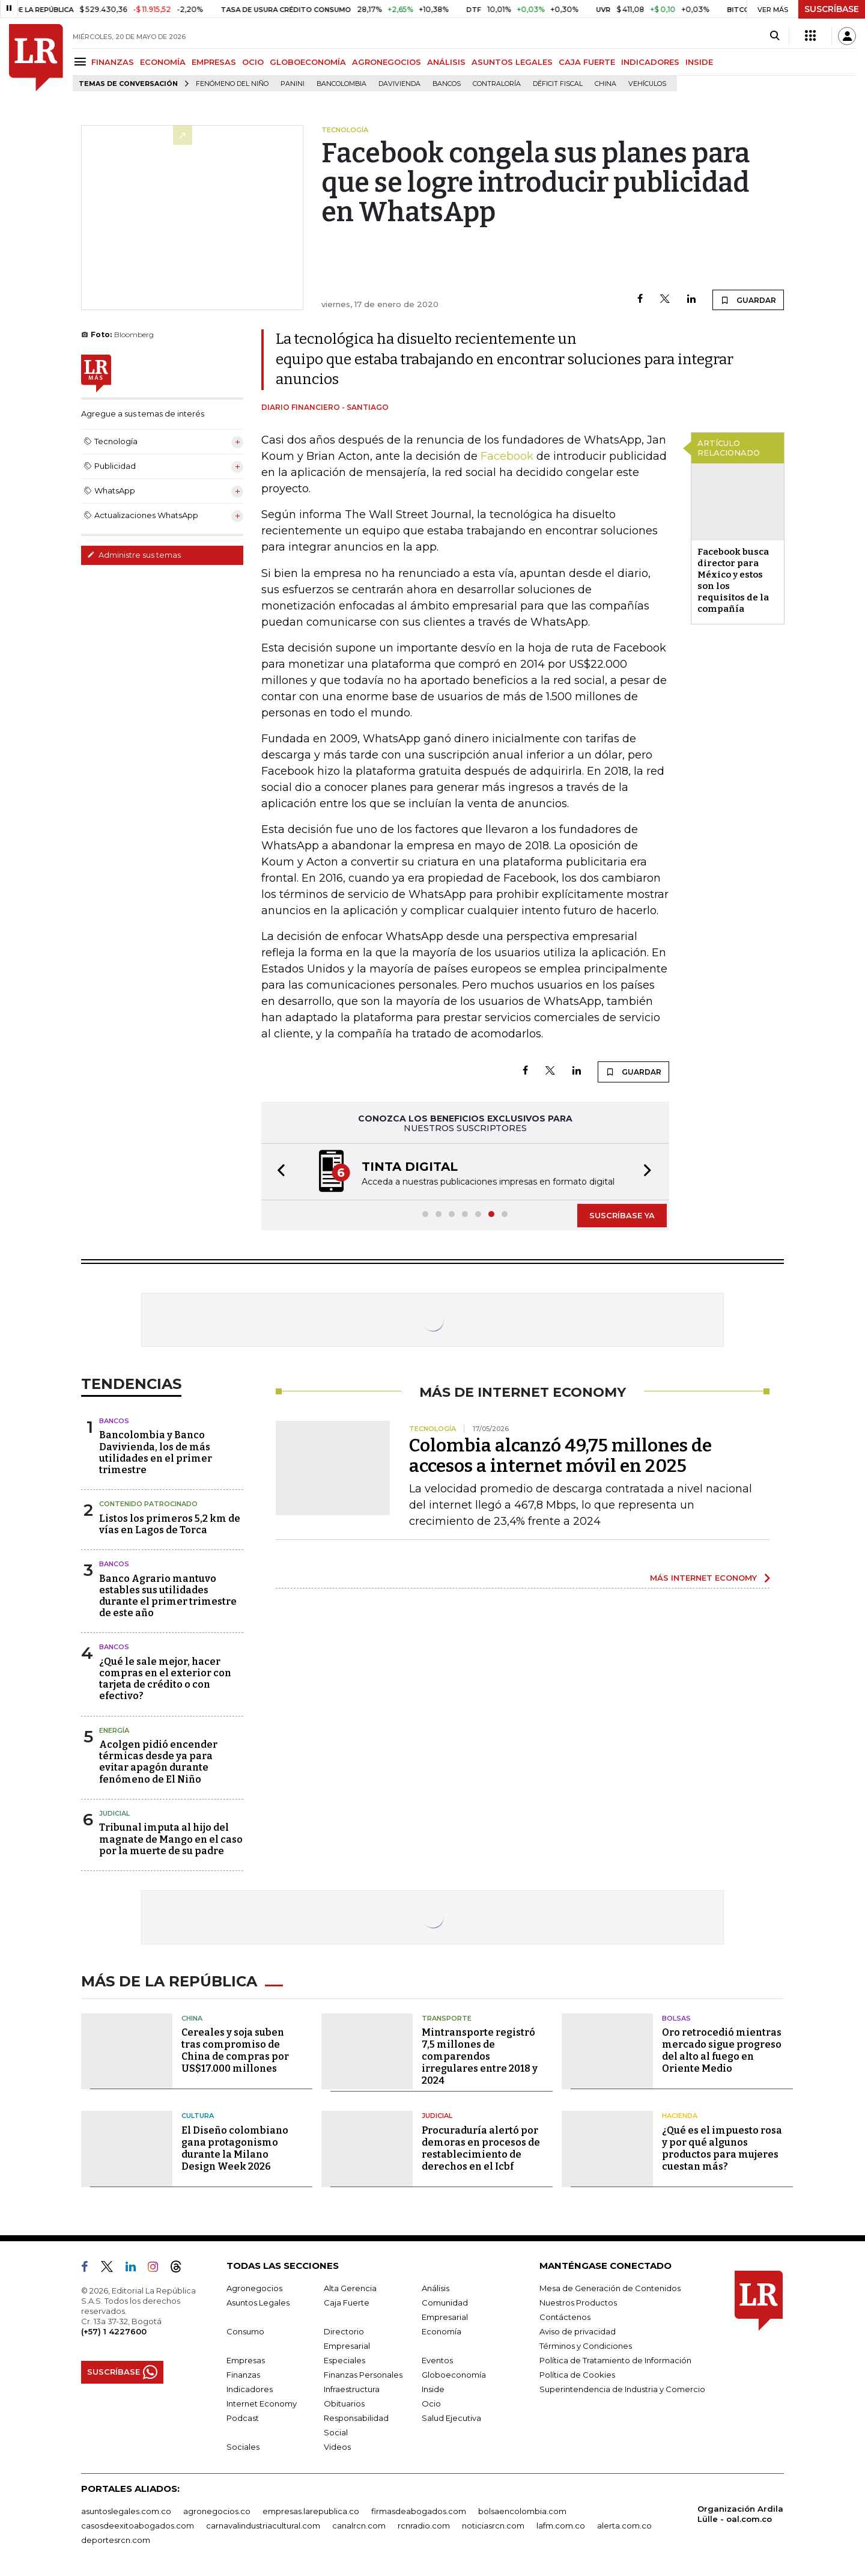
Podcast (242, 2418)
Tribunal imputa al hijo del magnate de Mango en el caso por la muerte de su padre (171, 1839)
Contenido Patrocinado (148, 1504)
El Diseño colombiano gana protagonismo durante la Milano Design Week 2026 (234, 2148)
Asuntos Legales (258, 2302)
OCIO (253, 62)
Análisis (435, 2288)
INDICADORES (650, 62)
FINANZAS (112, 62)
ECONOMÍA (163, 62)
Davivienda (399, 84)
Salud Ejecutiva (451, 2418)
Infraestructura (352, 2389)
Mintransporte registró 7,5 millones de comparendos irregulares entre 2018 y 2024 (480, 2056)
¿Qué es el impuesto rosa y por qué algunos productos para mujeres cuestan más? (722, 2148)
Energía (114, 1730)
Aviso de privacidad (577, 2331)
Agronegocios (254, 2288)
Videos (337, 2447)
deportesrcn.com (115, 2540)
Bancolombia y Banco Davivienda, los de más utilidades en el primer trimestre (155, 1452)
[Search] (774, 36)
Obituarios (344, 2403)
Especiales (344, 2360)
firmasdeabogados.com (418, 2511)
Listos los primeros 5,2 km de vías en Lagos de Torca (169, 1524)
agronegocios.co (216, 2511)
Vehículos (647, 84)
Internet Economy (261, 2403)
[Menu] (82, 61)
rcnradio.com (424, 2525)
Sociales (243, 2447)
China (605, 84)
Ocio (431, 2403)
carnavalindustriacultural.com (263, 2525)
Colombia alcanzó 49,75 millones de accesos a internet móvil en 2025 (560, 1456)
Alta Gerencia (350, 2288)
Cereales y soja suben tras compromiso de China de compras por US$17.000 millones (235, 2050)
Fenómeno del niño (232, 84)
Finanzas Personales (363, 2374)
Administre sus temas (134, 555)
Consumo (245, 2331)
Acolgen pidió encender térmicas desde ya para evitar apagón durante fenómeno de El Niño (158, 1762)
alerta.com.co (624, 2525)
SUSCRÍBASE (831, 9)
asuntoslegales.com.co (126, 2511)
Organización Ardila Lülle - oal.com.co (740, 2514)
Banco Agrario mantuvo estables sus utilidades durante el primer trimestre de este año (168, 1596)
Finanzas (243, 2374)
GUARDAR (748, 300)
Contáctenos (564, 2317)
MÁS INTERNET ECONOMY (703, 1578)
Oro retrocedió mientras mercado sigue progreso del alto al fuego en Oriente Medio (722, 2050)
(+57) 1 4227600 (114, 2331)
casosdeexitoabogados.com (137, 2525)
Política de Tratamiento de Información (615, 2360)
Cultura (197, 2115)
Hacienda (679, 2115)
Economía (441, 2331)
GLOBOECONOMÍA (308, 62)
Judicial (114, 1813)
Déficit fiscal (558, 84)
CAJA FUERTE (587, 62)
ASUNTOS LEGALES (512, 62)
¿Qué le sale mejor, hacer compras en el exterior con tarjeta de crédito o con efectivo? (165, 1679)
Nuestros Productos (578, 2302)
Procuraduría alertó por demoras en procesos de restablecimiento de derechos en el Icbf (481, 2148)
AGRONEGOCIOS (386, 62)
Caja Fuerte (346, 2302)
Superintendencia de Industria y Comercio (622, 2389)
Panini (293, 84)
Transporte (447, 2018)
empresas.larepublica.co (311, 2511)
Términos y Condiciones (585, 2346)
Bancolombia (341, 84)
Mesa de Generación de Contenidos (610, 2288)
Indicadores (249, 2389)
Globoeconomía (454, 2374)
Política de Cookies (577, 2374)
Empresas (245, 2360)
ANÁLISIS (446, 62)
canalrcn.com (359, 2525)
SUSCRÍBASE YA (622, 1215)
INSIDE (699, 62)
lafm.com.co (560, 2525)
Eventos (437, 2360)
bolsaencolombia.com (522, 2511)
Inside (433, 2389)
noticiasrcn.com (493, 2525)
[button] (277, 1172)
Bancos (446, 84)
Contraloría (497, 84)
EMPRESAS (214, 62)
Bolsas (676, 2018)
